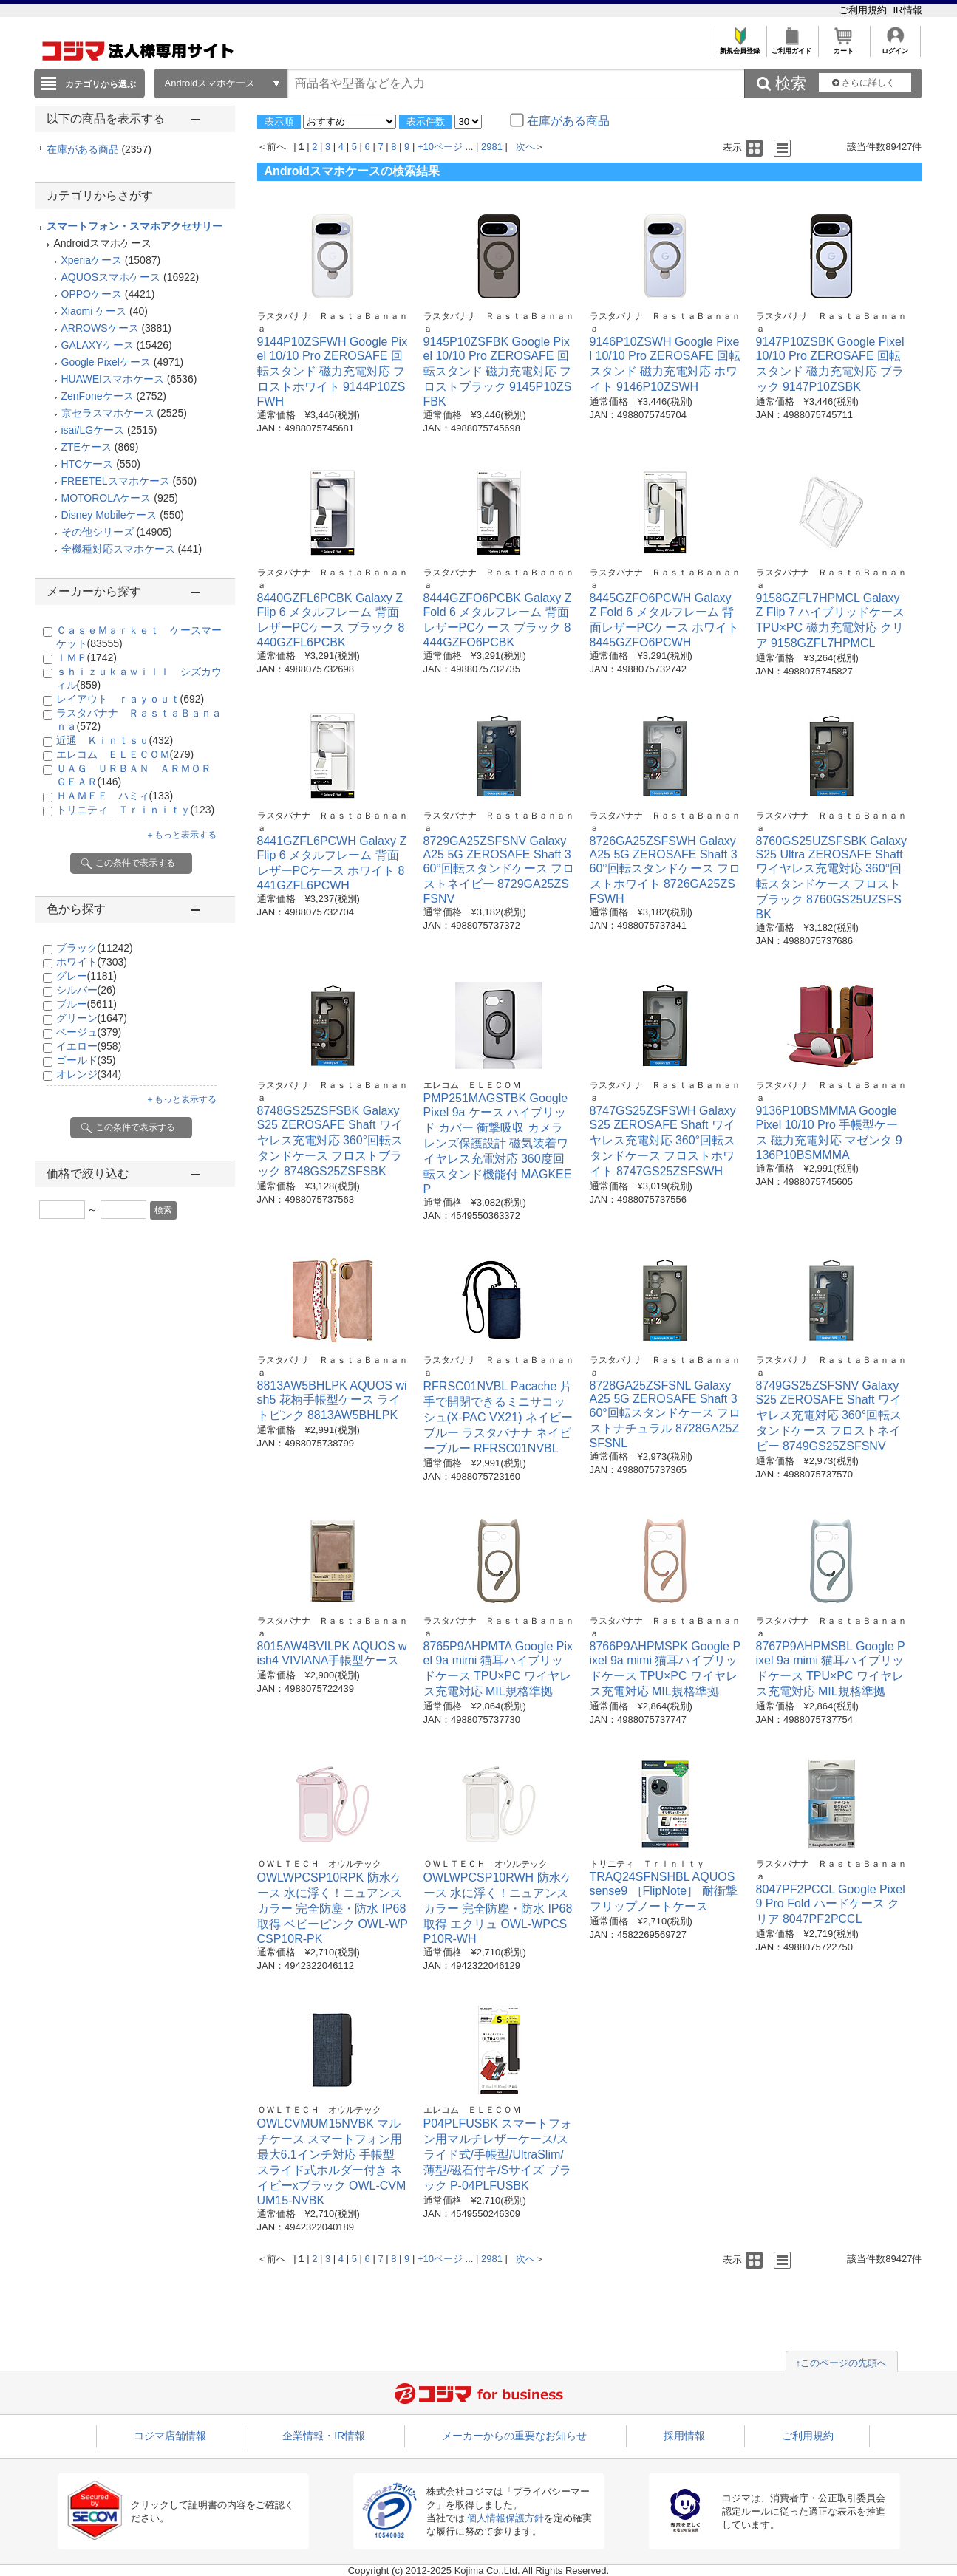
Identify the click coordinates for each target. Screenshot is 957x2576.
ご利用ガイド (792, 47)
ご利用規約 (864, 10)
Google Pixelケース (106, 362)
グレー (86, 976)
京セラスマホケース (107, 413)
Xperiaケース (91, 260)
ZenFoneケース (97, 396)
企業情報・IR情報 (323, 2436)
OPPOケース (91, 294)
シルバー (86, 990)
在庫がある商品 (99, 149)
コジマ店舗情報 (170, 2436)
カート (844, 47)
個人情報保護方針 (505, 2518)
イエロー (89, 1046)
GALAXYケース (97, 345)
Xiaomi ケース (94, 311)
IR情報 (907, 10)
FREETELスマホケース (115, 481)
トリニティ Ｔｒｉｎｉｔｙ (135, 810)
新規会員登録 (740, 47)
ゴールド (86, 1060)
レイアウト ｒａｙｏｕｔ (130, 699)
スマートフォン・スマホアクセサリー (134, 226)
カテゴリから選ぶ (100, 84)
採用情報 (684, 2436)
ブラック (94, 948)
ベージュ (89, 1032)
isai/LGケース (93, 430)
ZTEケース (86, 447)
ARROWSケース (100, 328)
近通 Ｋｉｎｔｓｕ (115, 740)
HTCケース (87, 464)
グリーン (91, 1018)
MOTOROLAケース (106, 498)
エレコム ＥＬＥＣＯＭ (125, 754)
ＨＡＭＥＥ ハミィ (115, 796)
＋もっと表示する (181, 835)
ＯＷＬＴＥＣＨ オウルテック (319, 1864)
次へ (525, 146)
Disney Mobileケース (109, 515)
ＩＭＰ (86, 657)
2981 (492, 146)
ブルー (86, 1004)
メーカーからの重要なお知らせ (514, 2436)
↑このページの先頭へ (842, 2362)
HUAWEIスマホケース (112, 379)
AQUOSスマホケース (111, 277)
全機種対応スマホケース (118, 549)
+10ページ (440, 146)
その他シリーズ (97, 532)
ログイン (895, 47)
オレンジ (89, 1074)
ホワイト (91, 962)
